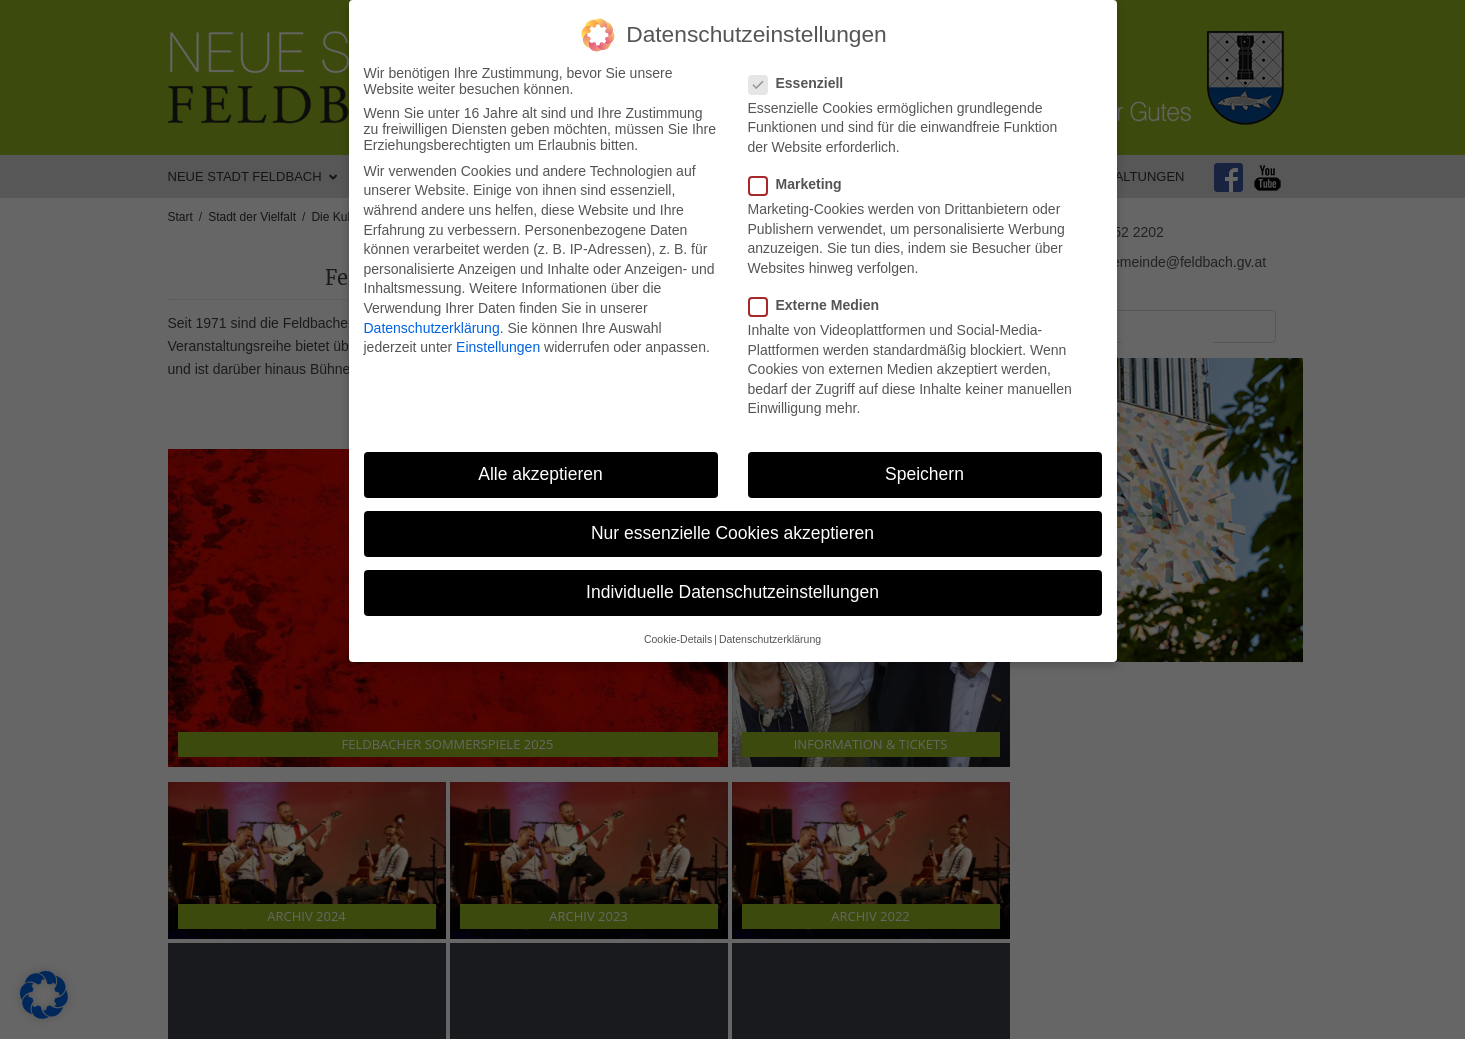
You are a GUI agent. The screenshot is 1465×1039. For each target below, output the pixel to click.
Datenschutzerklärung (432, 328)
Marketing (801, 184)
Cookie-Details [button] (678, 639)
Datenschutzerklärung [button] (770, 639)
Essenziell (802, 83)
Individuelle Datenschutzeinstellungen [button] (732, 592)
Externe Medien (820, 305)
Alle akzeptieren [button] (540, 474)
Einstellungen (498, 347)
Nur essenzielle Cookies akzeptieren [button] (732, 533)
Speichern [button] (924, 474)
